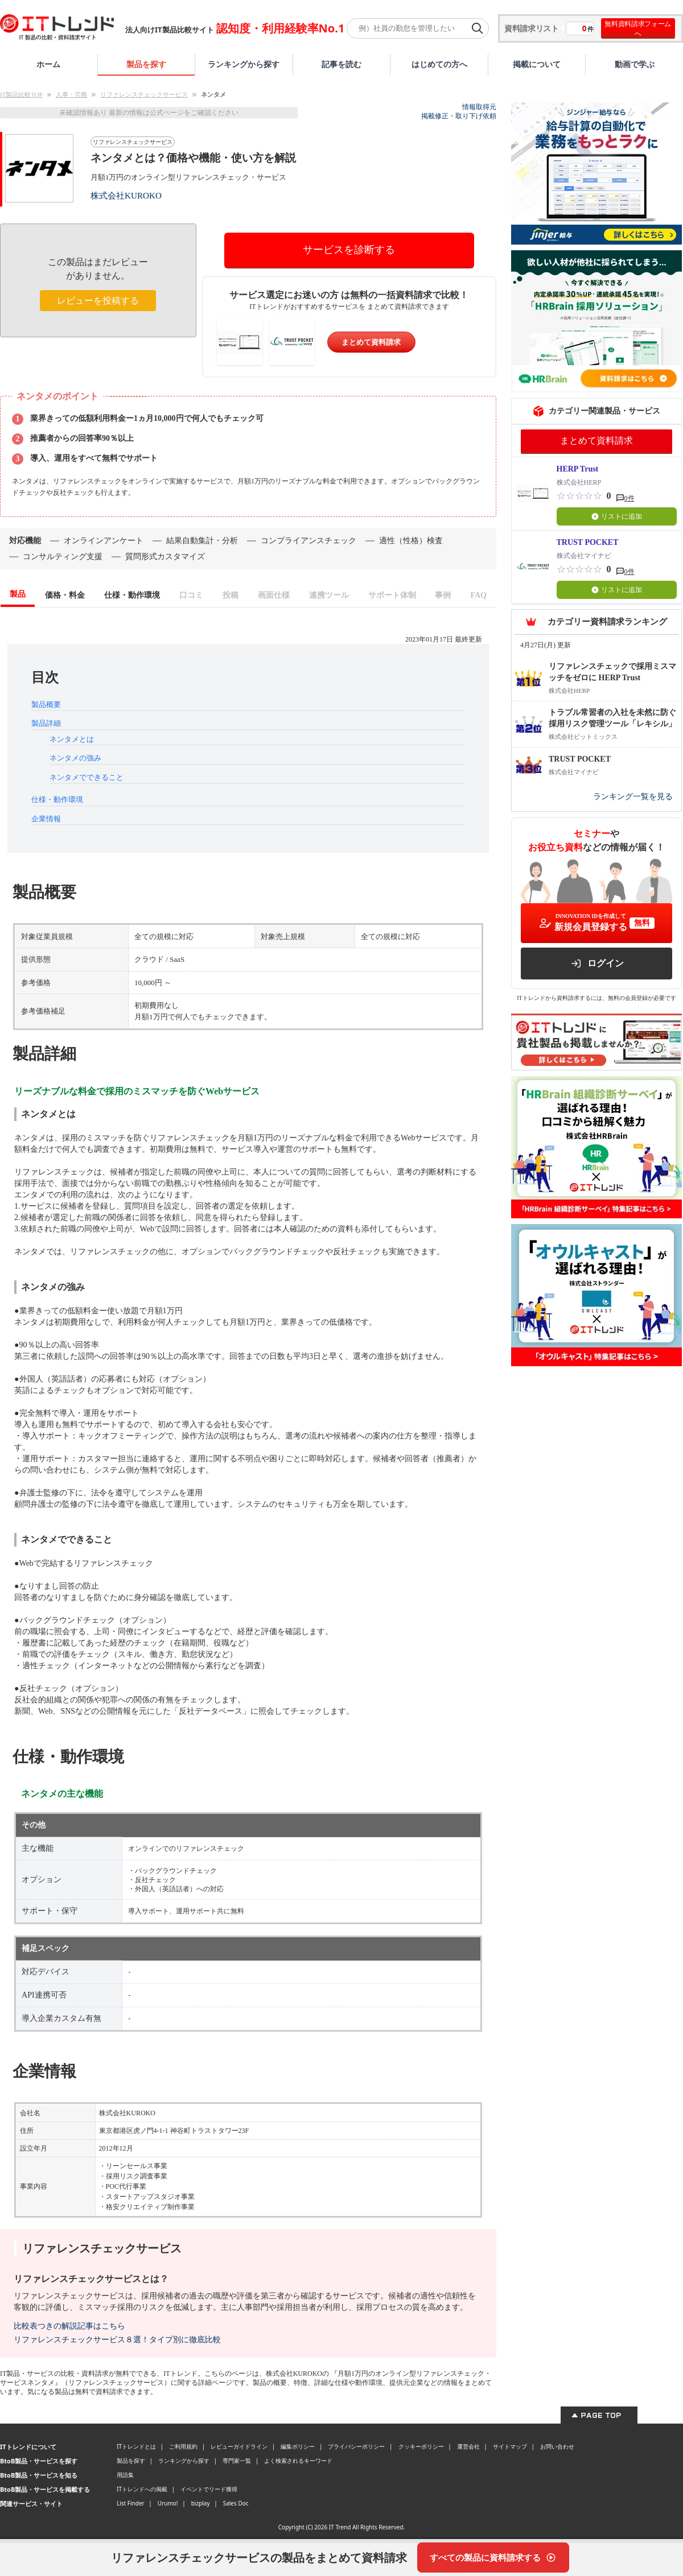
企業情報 (46, 818)
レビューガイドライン (239, 2446)
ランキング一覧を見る (633, 796)
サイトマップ (510, 2446)
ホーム (48, 64)
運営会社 (468, 2446)
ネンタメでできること (87, 777)
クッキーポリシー (421, 2446)
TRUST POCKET (588, 542)
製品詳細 (46, 723)
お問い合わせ (557, 2446)
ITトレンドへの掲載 (142, 2489)
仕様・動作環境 (57, 799)
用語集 (125, 2475)
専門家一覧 (237, 2461)
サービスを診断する (349, 249)
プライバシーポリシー (356, 2446)
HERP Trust (578, 469)
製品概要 (46, 704)
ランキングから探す (243, 64)
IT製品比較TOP (21, 94)
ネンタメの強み (75, 758)
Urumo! (168, 2503)
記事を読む (341, 64)
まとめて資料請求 (371, 342)
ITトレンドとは (136, 2446)
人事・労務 (71, 94)
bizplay (200, 2503)
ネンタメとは (72, 739)
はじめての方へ (439, 64)
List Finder (131, 2503)
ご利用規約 (183, 2446)
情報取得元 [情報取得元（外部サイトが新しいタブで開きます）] (479, 107)
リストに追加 (616, 516)
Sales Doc (236, 2503)
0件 (629, 498)
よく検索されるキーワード (298, 2461)
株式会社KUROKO (126, 195)
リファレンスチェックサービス (144, 94)
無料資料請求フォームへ (637, 28)
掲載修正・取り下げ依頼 (458, 116)
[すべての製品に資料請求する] (493, 2557)
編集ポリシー (298, 2446)
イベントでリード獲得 (208, 2489)
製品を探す (146, 64)
